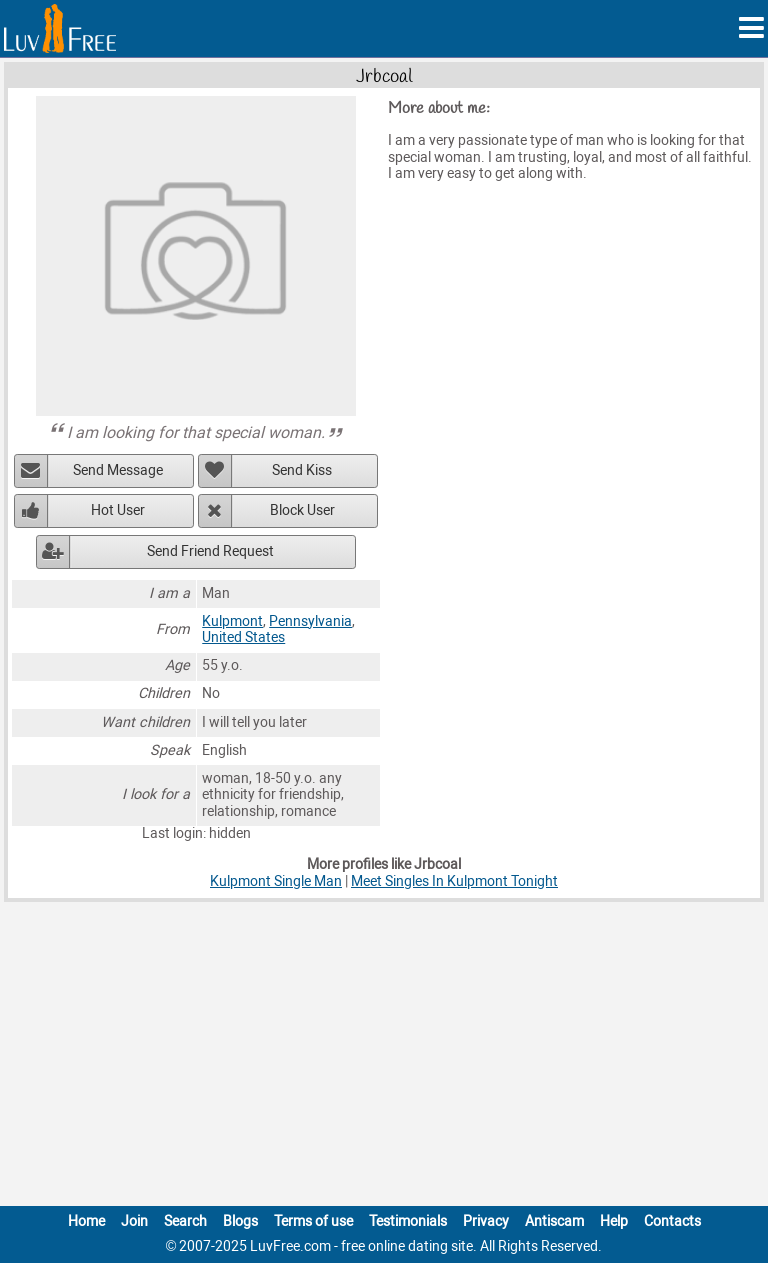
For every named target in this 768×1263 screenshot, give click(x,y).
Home (86, 1221)
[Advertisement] (384, 1058)
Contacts (672, 1221)
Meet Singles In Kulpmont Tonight (454, 881)
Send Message (118, 470)
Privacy (486, 1221)
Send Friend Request (210, 551)
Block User (302, 510)
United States (243, 637)
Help (614, 1221)
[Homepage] (60, 28)
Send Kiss (302, 470)
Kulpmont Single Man (276, 881)
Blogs (240, 1221)
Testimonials (408, 1221)
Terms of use (313, 1221)
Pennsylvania (310, 621)
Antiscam (554, 1221)
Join (134, 1221)
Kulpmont (232, 621)
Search (185, 1221)
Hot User (118, 510)
